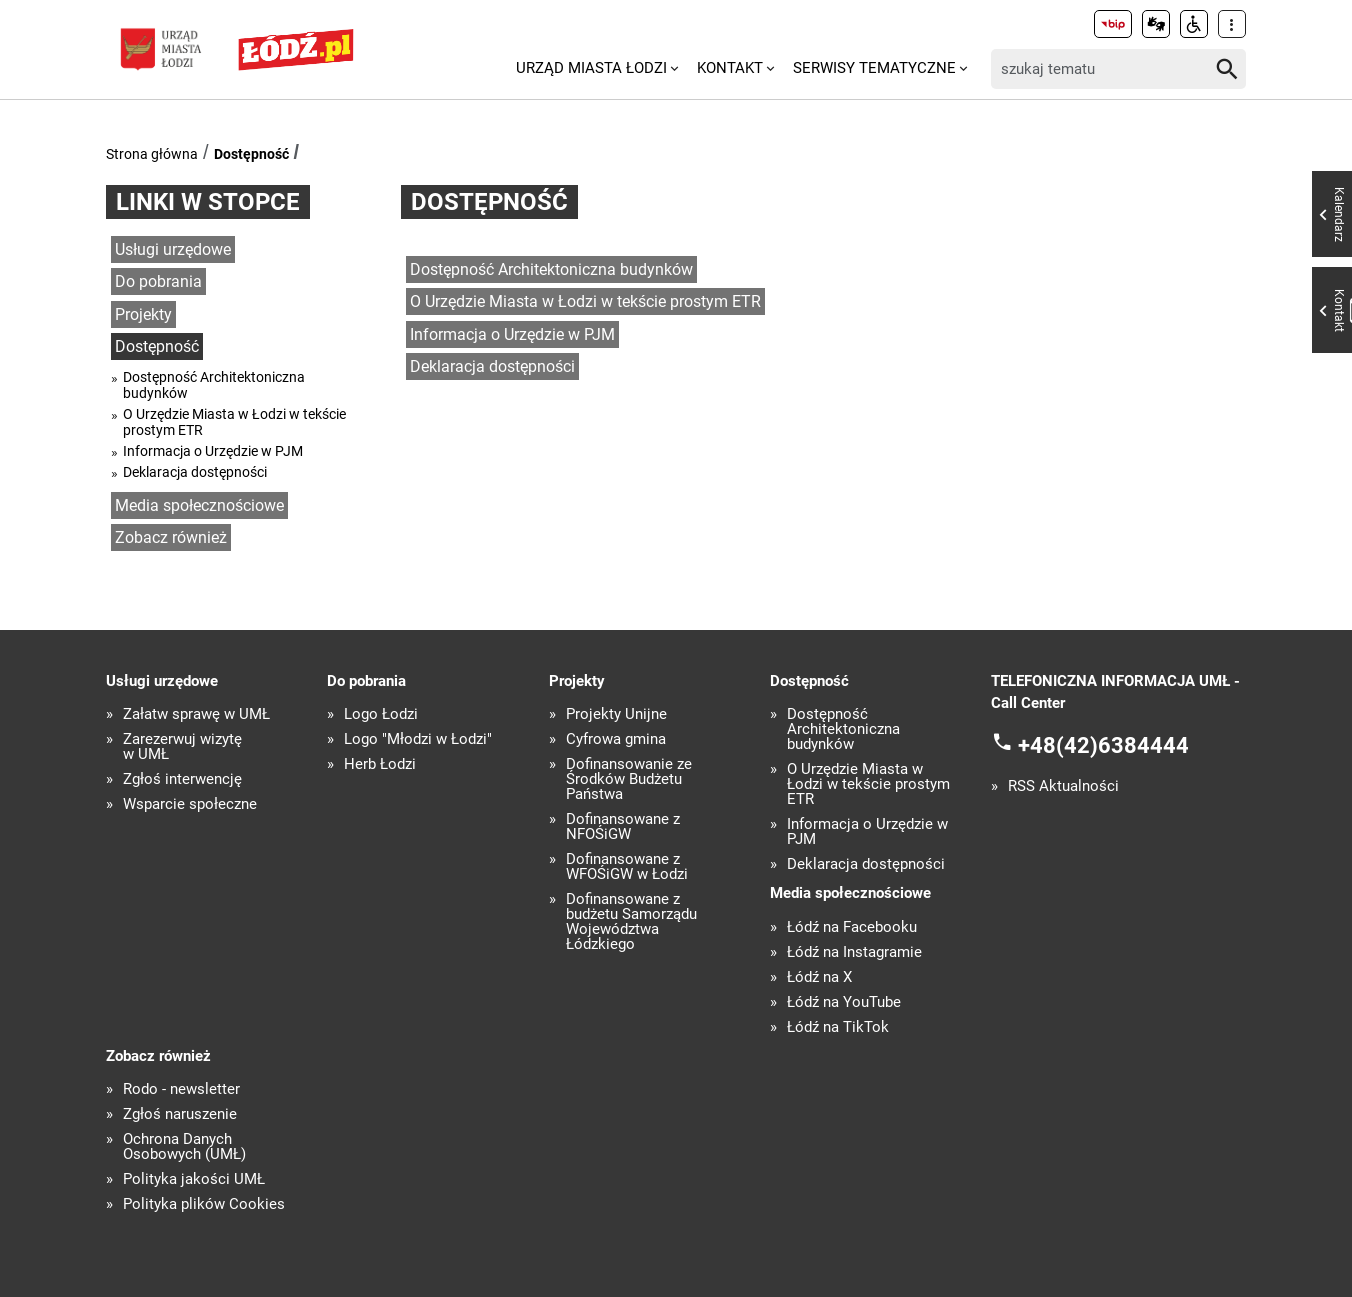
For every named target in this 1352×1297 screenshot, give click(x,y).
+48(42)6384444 (1103, 744)
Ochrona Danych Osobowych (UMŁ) (184, 1147)
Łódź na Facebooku (852, 927)
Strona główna (152, 154)
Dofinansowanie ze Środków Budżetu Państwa (629, 779)
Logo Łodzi (381, 714)
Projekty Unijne (616, 714)
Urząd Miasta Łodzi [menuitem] (591, 68)
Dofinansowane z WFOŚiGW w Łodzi (627, 867)
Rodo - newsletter (181, 1089)
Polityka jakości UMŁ (194, 1179)
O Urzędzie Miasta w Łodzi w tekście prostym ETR (234, 422)
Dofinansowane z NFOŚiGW (623, 827)
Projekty (143, 314)
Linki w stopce (208, 202)
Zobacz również (171, 537)
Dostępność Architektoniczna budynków (214, 385)
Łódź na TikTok (838, 1027)
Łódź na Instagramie (854, 952)
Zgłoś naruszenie (180, 1114)
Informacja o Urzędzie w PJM (213, 451)
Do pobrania (158, 281)
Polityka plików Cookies (204, 1204)
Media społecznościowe (199, 505)
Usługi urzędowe (173, 249)
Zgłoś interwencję (182, 779)
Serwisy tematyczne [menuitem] (874, 68)
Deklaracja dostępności (195, 472)
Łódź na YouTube (844, 1002)
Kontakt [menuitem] (730, 68)
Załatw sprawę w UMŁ (196, 714)
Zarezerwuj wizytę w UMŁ (182, 747)
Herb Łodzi (380, 764)
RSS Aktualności (1063, 786)
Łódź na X (819, 977)
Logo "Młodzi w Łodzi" (418, 739)
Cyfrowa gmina (616, 739)
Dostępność (251, 154)
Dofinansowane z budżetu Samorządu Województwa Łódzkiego (631, 922)
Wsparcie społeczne (190, 804)
